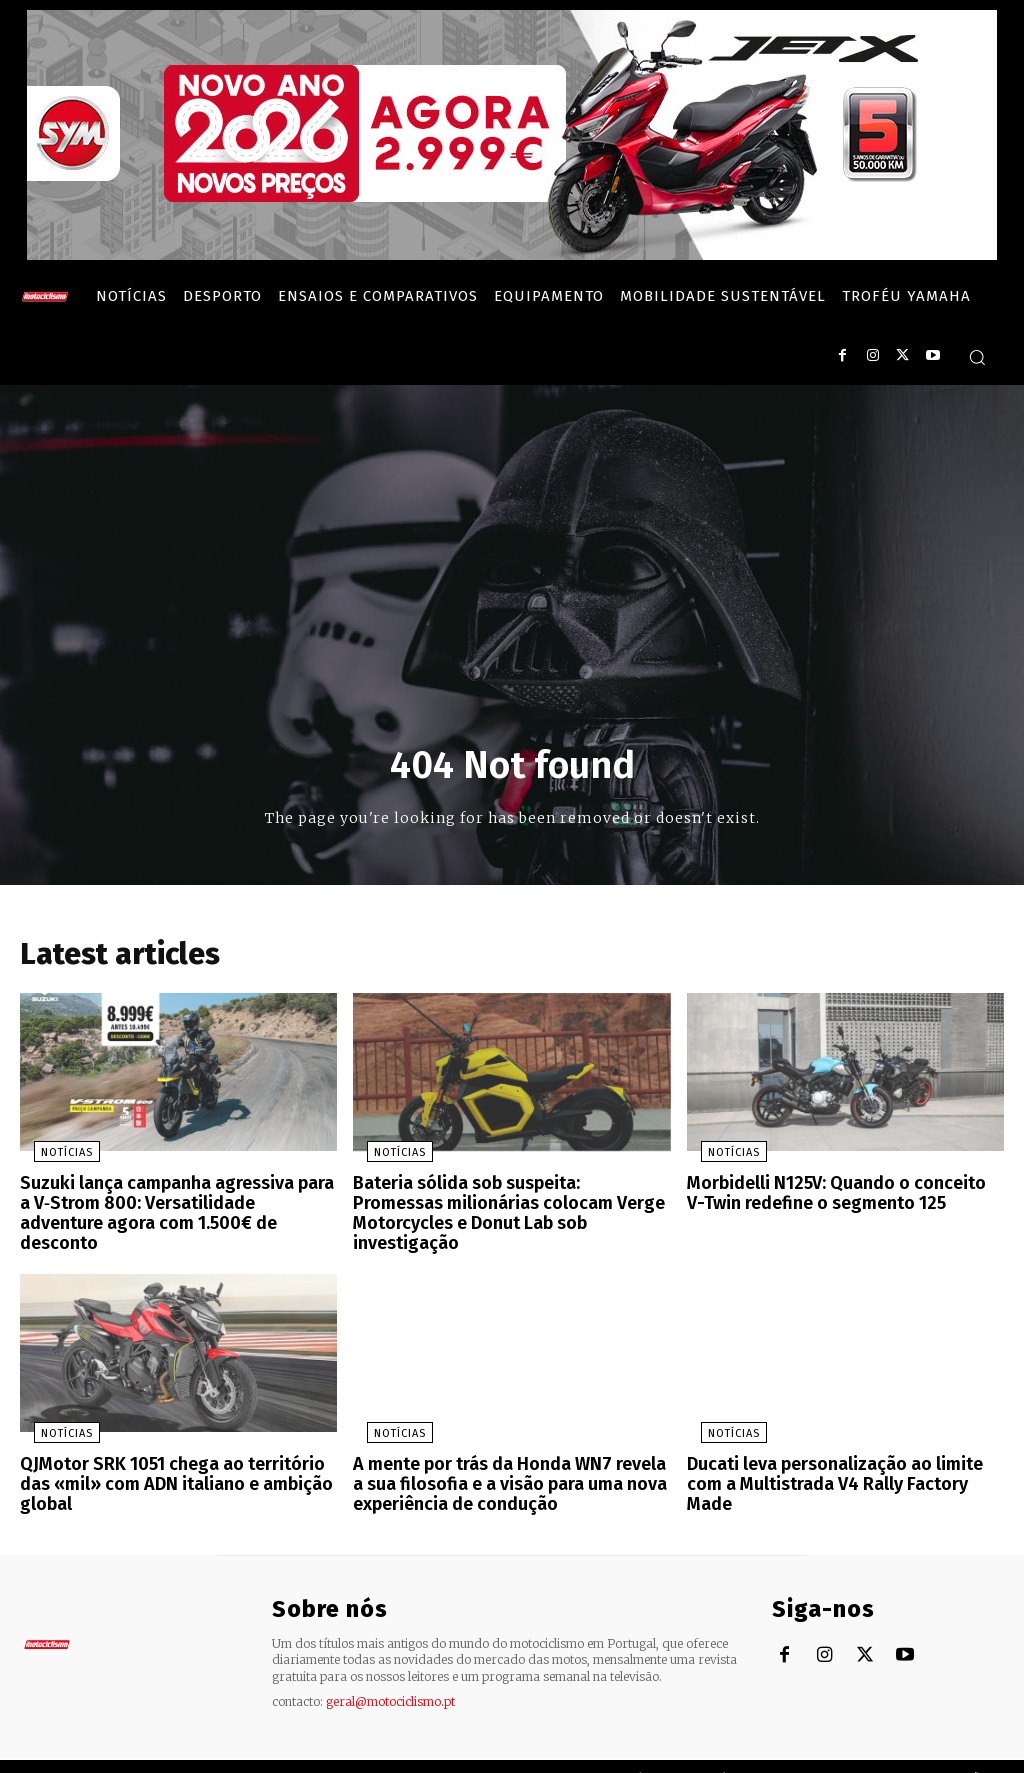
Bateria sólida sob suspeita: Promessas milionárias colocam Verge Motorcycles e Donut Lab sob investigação (510, 1206)
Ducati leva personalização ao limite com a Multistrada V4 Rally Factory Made (844, 1451)
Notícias (53, 1158)
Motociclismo (140, 1752)
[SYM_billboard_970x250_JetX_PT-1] (512, 255)
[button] (977, 357)
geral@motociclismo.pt (390, 1673)
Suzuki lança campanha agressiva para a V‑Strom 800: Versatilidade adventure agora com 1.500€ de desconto (172, 1206)
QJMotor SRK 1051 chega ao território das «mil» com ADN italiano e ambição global (178, 1451)
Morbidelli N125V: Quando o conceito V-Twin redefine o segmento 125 (837, 1197)
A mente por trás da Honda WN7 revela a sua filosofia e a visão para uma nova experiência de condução (505, 1460)
